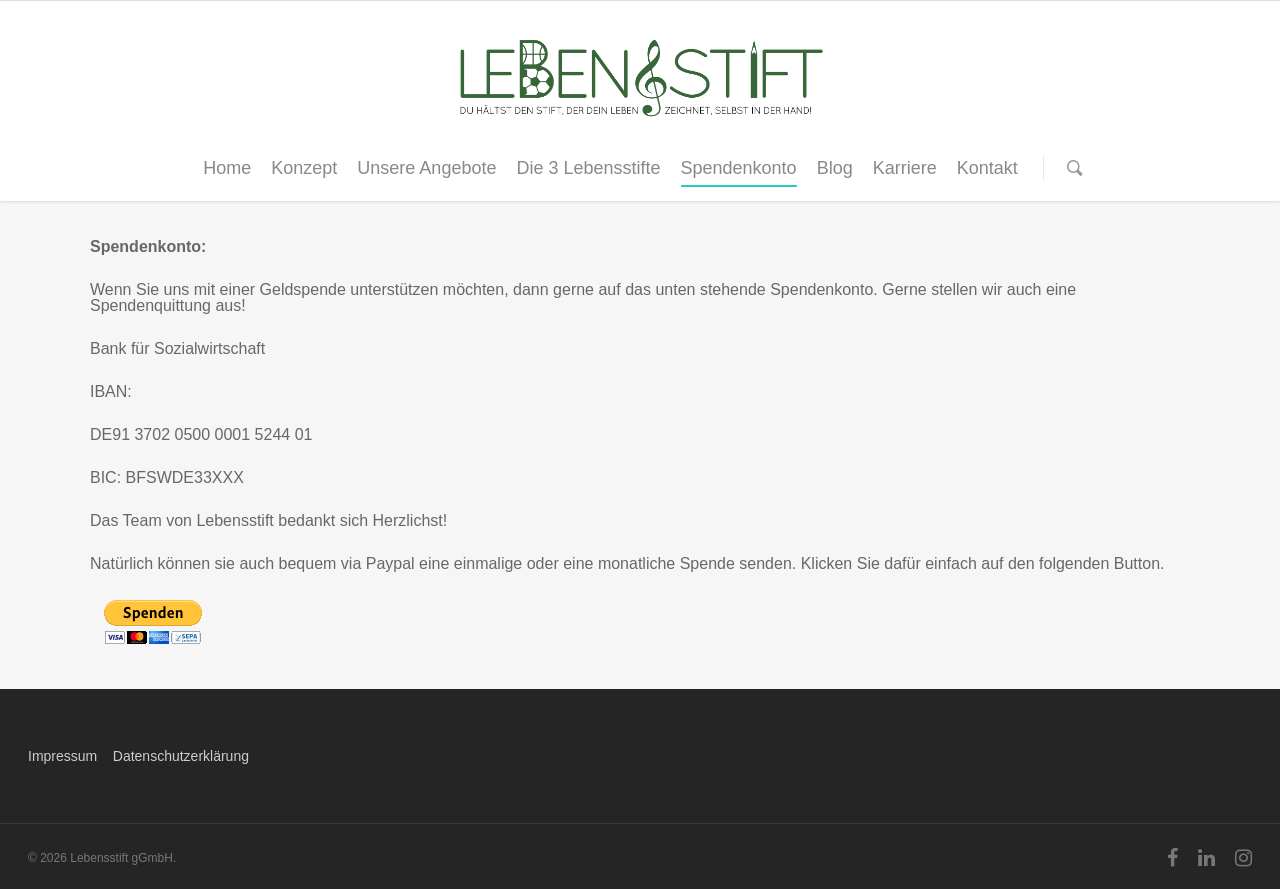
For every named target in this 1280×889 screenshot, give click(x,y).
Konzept (304, 168)
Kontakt (987, 168)
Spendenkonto (739, 168)
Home (227, 168)
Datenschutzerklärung (181, 756)
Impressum (62, 756)
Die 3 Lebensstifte (588, 168)
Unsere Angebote (426, 168)
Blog (835, 168)
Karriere (905, 168)
